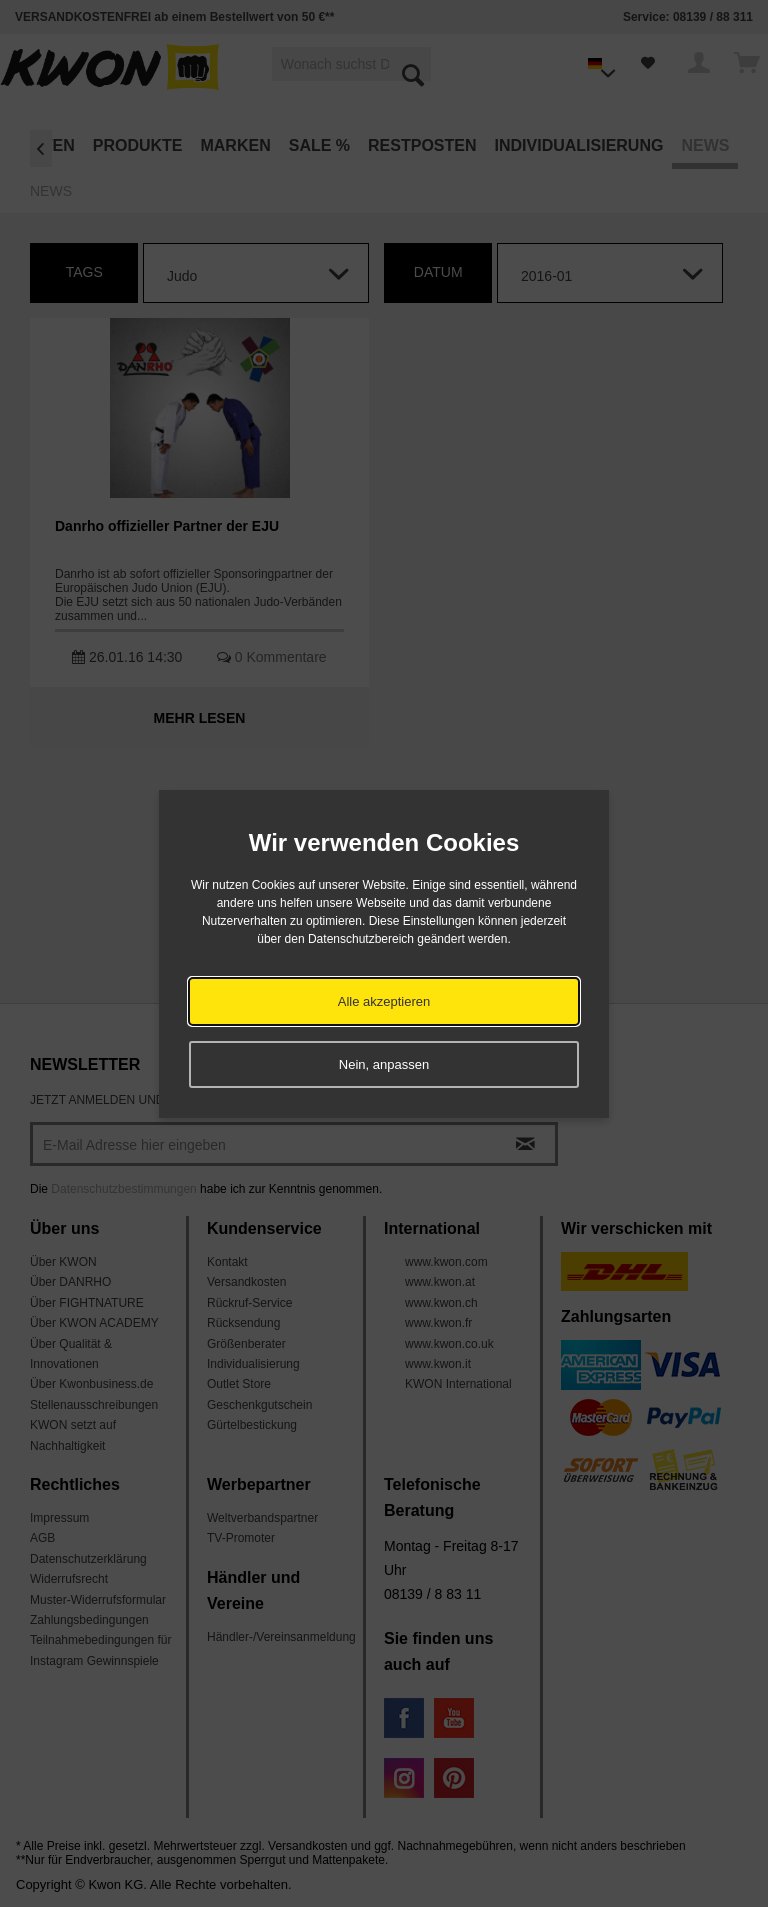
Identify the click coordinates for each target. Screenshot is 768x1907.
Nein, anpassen (384, 1064)
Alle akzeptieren (384, 1001)
